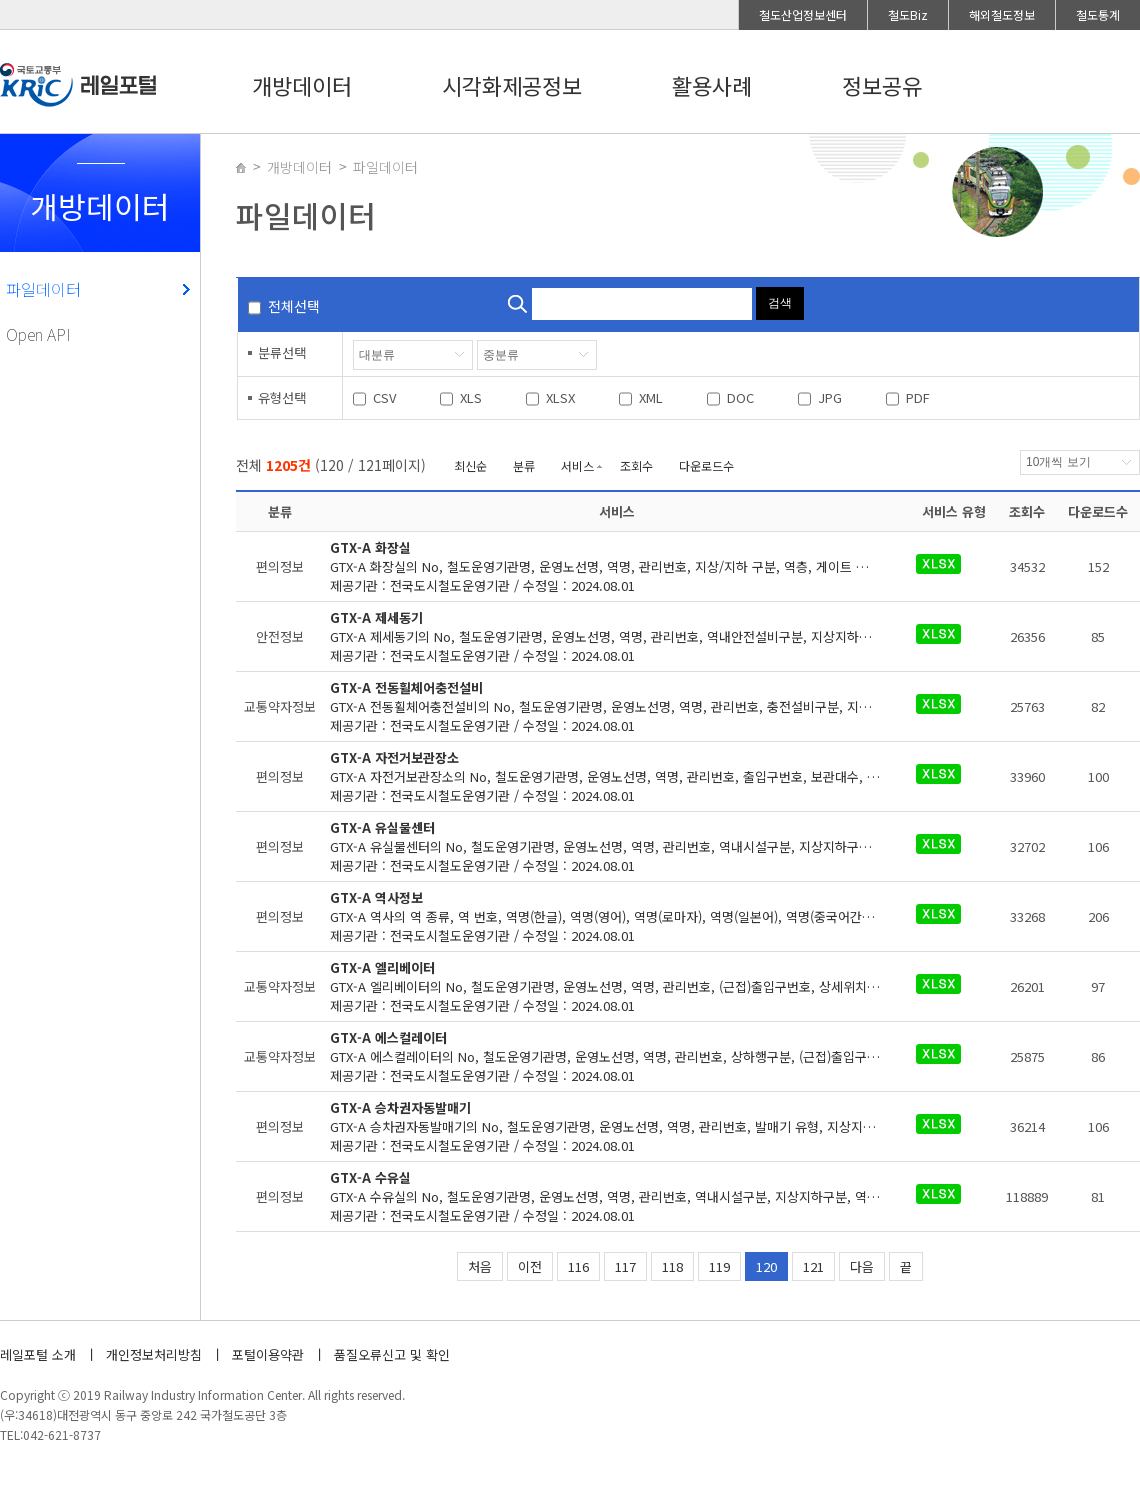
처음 (480, 1266)
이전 (530, 1266)
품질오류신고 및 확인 (392, 1354)
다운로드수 (706, 465)
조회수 (636, 465)
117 (625, 1266)
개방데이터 (302, 85)
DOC (740, 397)
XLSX (560, 397)
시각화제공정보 (512, 85)
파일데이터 (43, 289)
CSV (384, 397)
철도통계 (1098, 14)
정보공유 (882, 85)
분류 (524, 465)
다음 (862, 1266)
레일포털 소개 (38, 1354)
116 (578, 1266)
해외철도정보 (1002, 14)
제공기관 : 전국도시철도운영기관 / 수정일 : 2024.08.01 (617, 566)
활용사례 (712, 85)
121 (813, 1266)
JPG (830, 397)
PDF (918, 397)
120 (766, 1266)
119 (719, 1266)
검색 (780, 303)
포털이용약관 (268, 1354)
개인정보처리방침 (154, 1354)
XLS (471, 397)
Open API (38, 334)
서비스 (577, 465)
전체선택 (294, 306)
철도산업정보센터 (803, 14)
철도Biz (908, 14)
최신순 (470, 465)
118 (672, 1266)
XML (651, 397)
